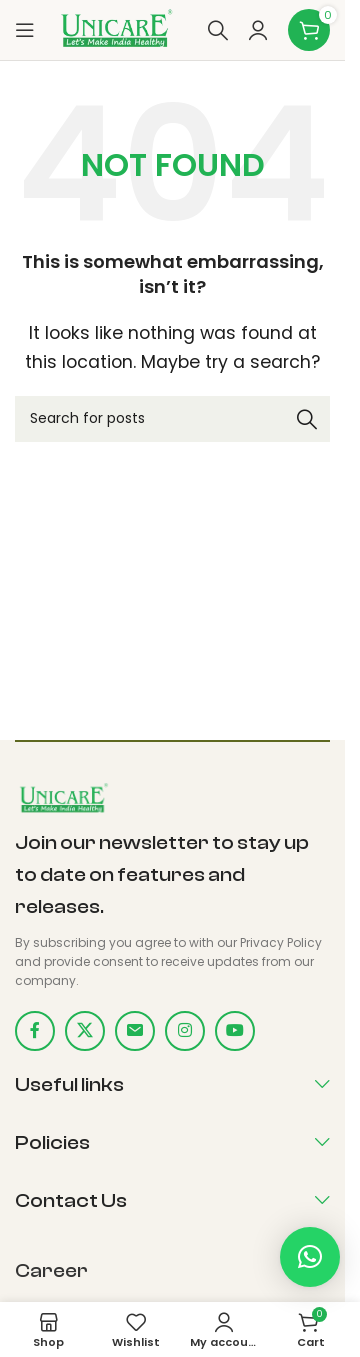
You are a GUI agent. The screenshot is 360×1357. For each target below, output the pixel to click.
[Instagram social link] (185, 1031)
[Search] (218, 30)
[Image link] (62, 798)
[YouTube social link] (235, 1031)
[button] (310, 1257)
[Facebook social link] (35, 1031)
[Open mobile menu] (25, 30)
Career (51, 1270)
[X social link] (85, 1031)
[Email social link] (135, 1031)
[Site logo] (115, 28)
